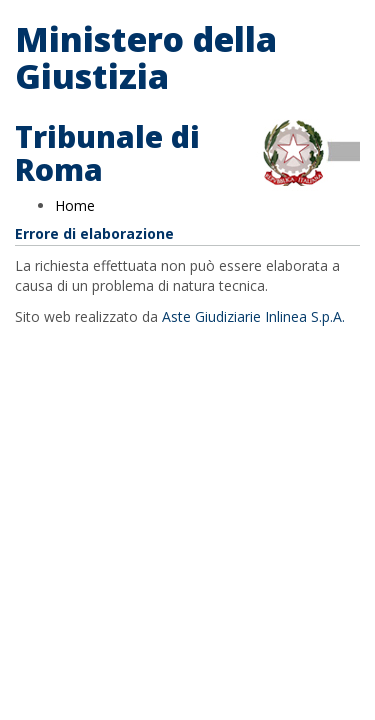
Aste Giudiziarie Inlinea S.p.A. (253, 316)
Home (75, 205)
